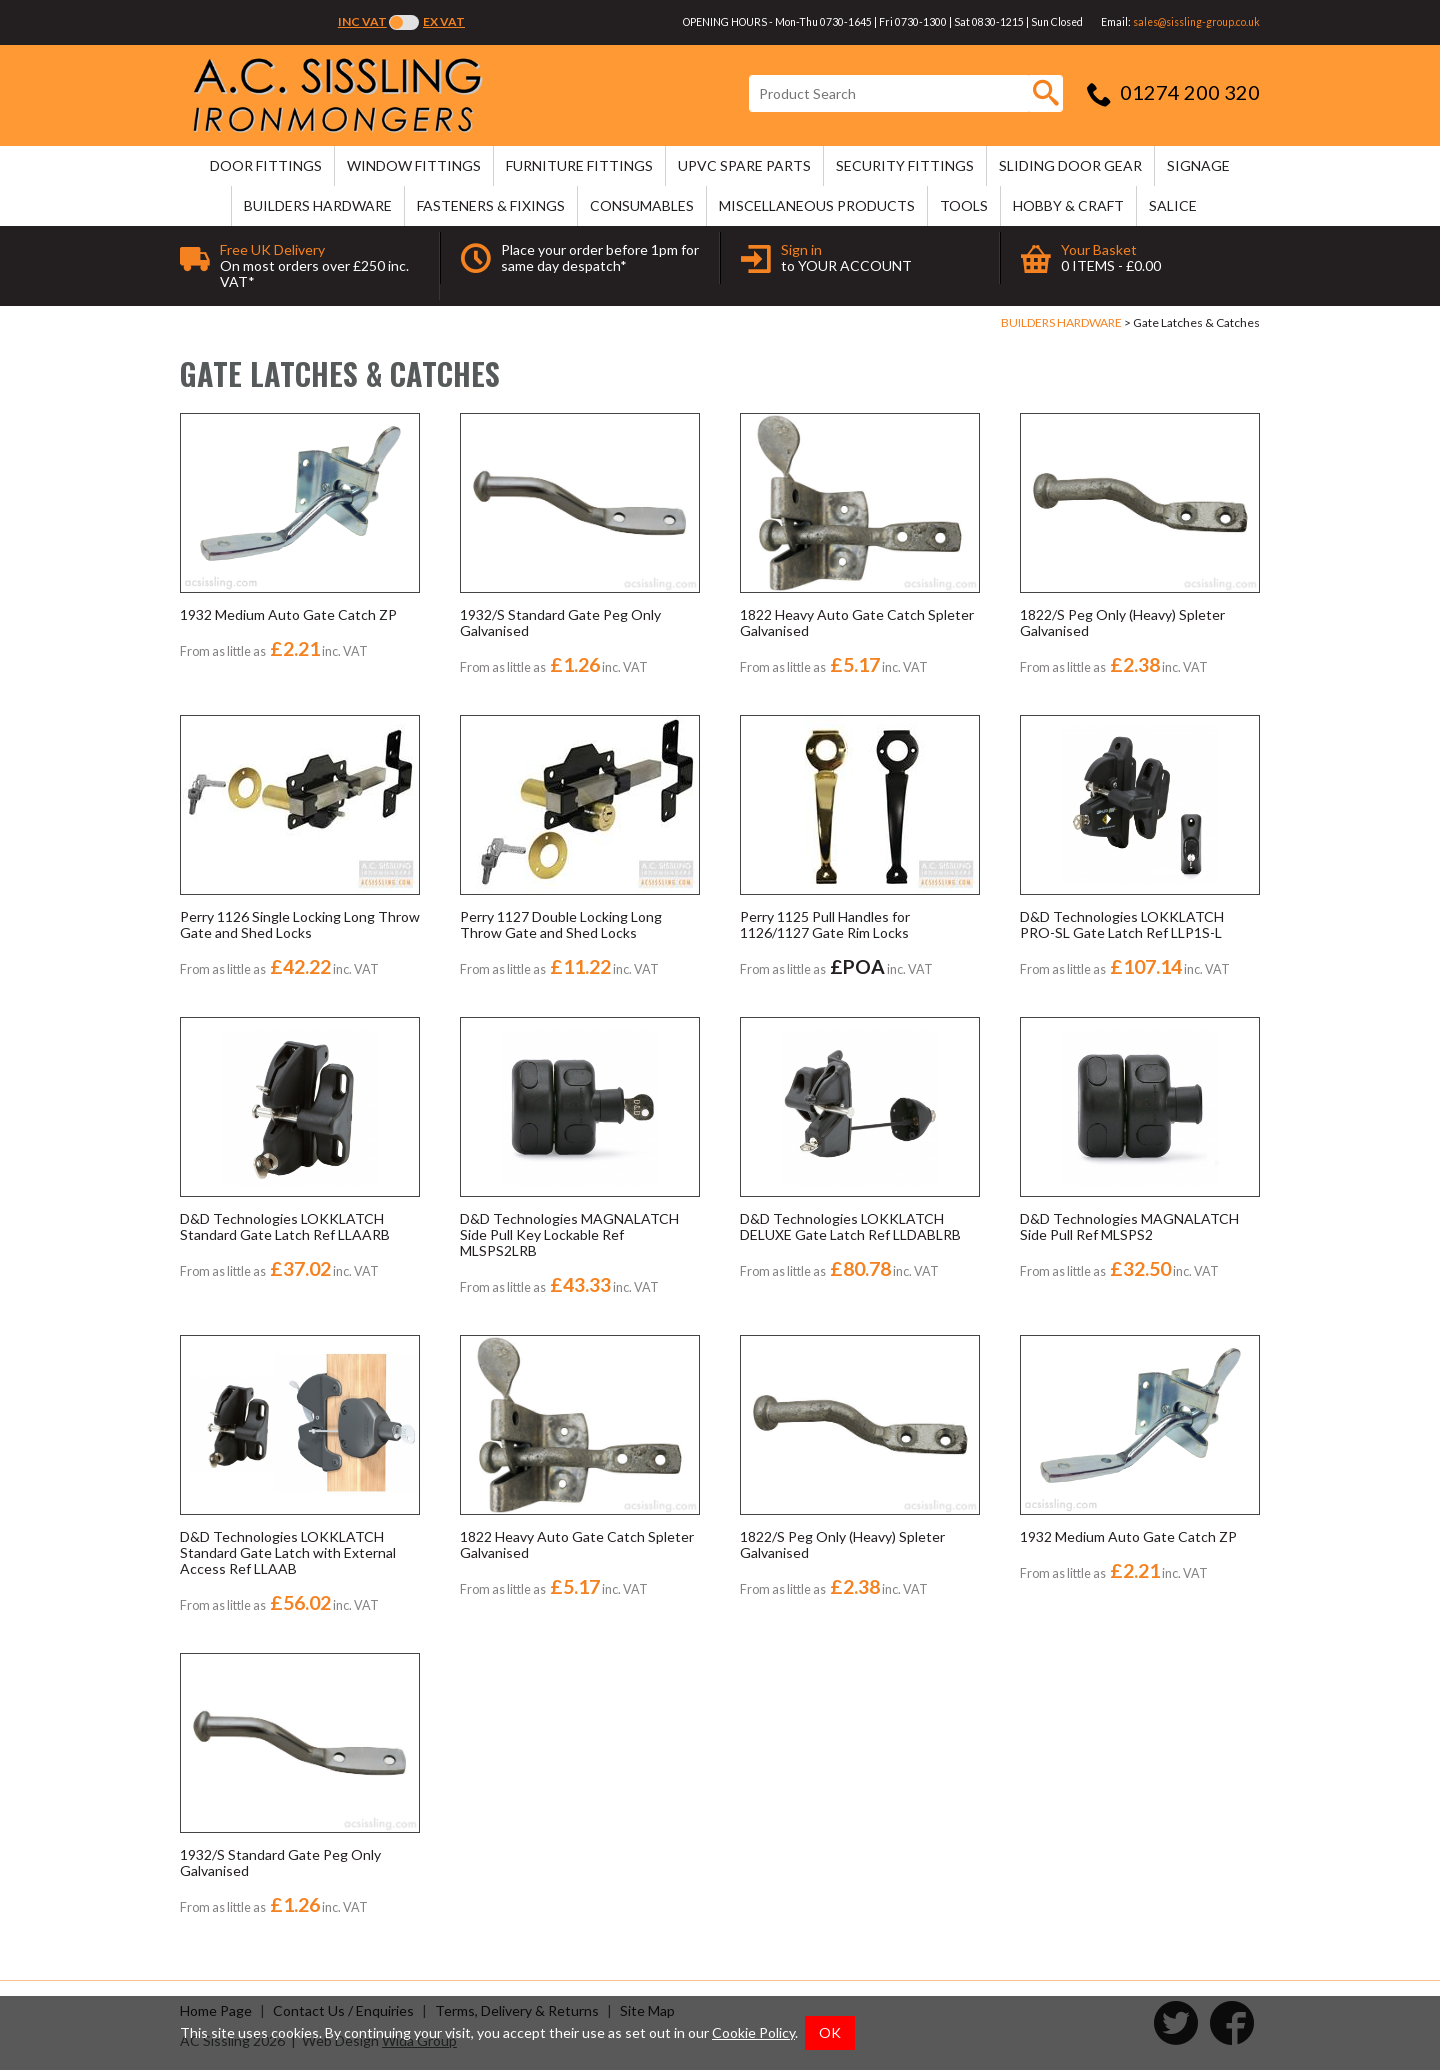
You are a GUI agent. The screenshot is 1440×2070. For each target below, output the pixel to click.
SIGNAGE (1198, 165)
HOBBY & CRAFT (1068, 205)
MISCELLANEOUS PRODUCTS (817, 205)
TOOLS (964, 205)
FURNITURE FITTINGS (579, 165)
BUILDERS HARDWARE (318, 205)
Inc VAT (362, 21)
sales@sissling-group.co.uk (1196, 22)
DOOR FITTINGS (266, 165)
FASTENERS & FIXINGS (491, 205)
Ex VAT (444, 21)
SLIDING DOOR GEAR (1070, 165)
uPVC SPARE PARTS (744, 165)
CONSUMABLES (642, 205)
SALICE (1173, 205)
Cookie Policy (753, 2032)
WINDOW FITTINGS (414, 165)
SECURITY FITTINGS (905, 165)
